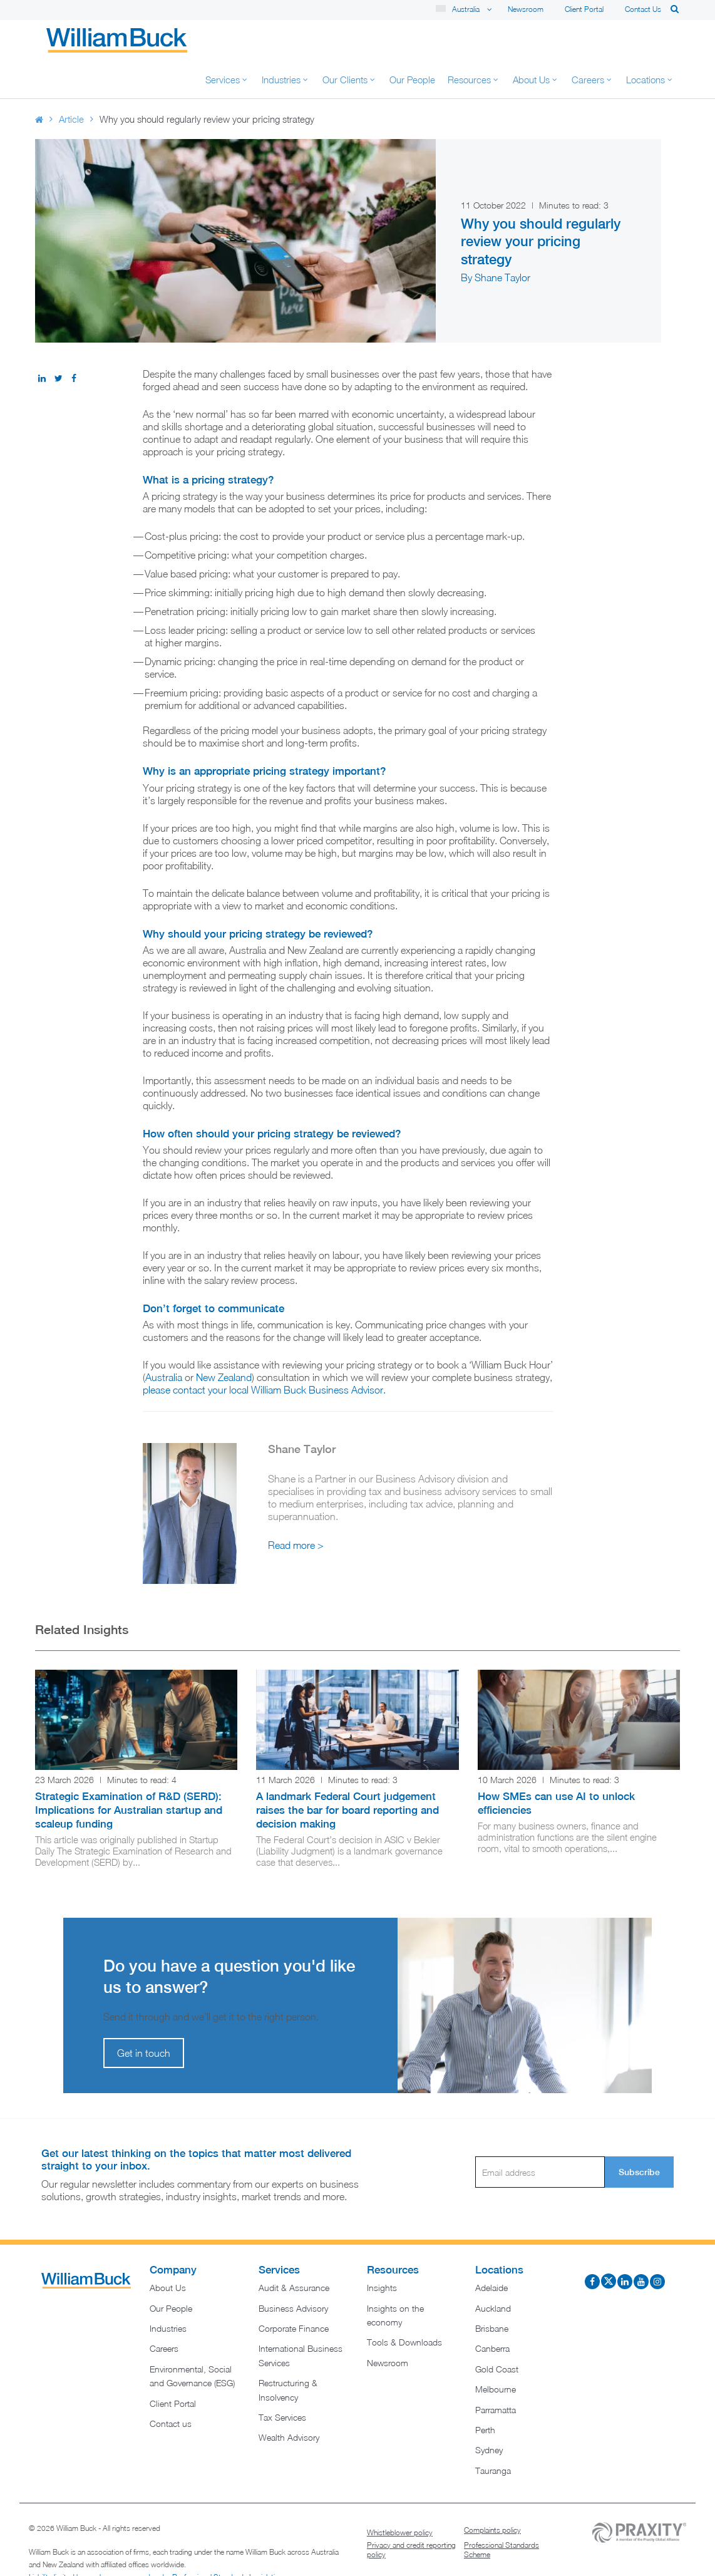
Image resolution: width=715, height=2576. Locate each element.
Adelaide (491, 2250)
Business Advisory (293, 2270)
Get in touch (143, 2015)
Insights (382, 2250)
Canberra (492, 2310)
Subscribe (639, 2134)
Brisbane (491, 2290)
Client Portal (584, 9)
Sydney (489, 2412)
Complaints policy (492, 2492)
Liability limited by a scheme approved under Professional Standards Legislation (156, 2539)
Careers (164, 2310)
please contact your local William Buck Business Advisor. (264, 1352)
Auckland (493, 2270)
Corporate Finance (294, 2290)
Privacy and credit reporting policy (411, 2512)
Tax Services (282, 2379)
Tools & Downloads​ (404, 2304)
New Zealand (224, 1339)
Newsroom (525, 9)
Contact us (643, 9)
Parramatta (495, 2372)
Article (71, 81)
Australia (163, 1339)
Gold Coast (496, 2331)
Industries (168, 2290)
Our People (171, 2270)
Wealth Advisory (289, 2399)
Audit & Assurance (294, 2250)
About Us (168, 2250)
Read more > (296, 1507)
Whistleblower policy (400, 2495)
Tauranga (493, 2433)
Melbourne (495, 2351)
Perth (485, 2392)
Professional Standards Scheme (501, 2512)
